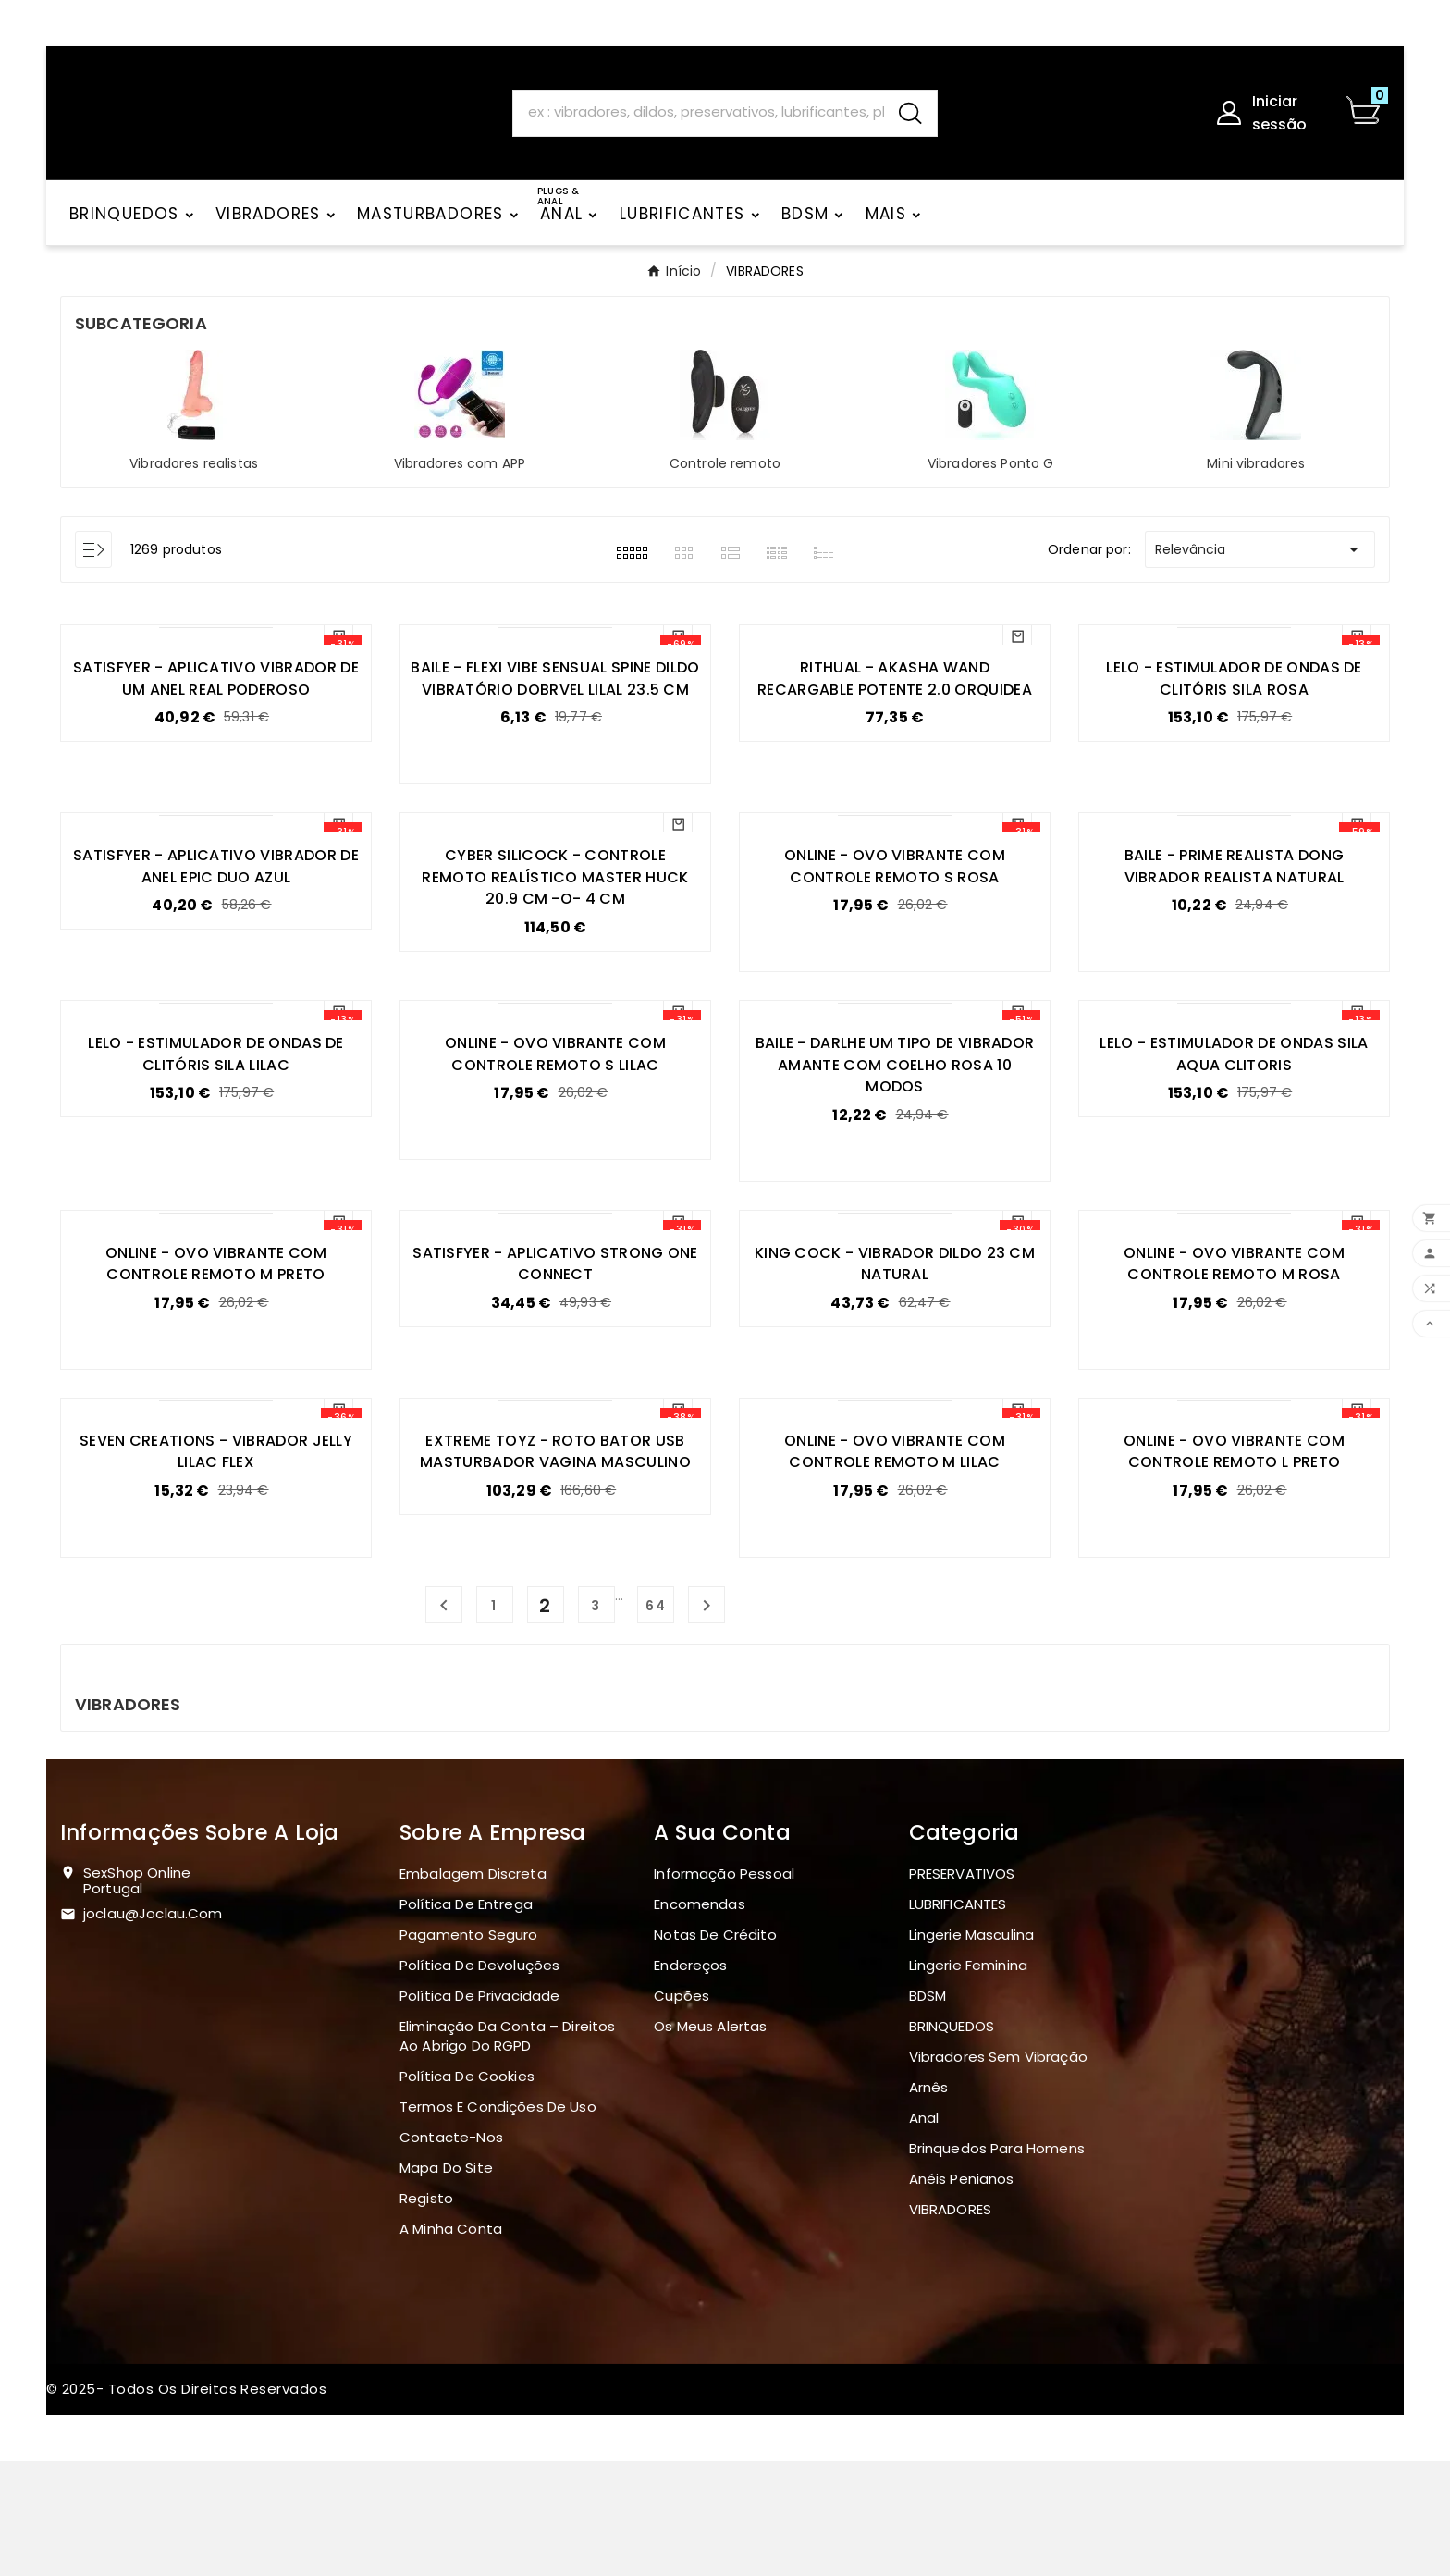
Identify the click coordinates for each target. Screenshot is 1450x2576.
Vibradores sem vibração (998, 2171)
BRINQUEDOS (952, 2141)
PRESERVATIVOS (962, 1988)
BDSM (928, 2110)
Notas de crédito (715, 2049)
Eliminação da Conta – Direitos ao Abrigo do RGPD (507, 2150)
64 (656, 1720)
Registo (426, 2313)
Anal (924, 2232)
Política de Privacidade (479, 2110)
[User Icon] (1269, 120)
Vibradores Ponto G (991, 478)
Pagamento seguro (468, 2049)
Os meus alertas (710, 2141)
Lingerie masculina (972, 2049)
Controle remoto (725, 478)
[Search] (698, 119)
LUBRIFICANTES (958, 2018)
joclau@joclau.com (153, 2028)
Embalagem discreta (473, 1988)
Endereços (690, 2079)
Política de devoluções (479, 2079)
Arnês (929, 2202)
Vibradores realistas (193, 478)
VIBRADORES (950, 2324)
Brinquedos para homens (997, 2263)
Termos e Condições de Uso (497, 2221)
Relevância (1260, 564)
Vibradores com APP (460, 478)
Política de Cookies (467, 2190)
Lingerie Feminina (968, 2079)
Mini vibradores (1256, 478)
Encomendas (699, 2018)
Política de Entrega (466, 2018)
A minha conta (450, 2343)
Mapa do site (446, 2282)
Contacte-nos (451, 2252)
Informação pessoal (724, 1988)
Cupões (681, 2110)
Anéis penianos (961, 2293)
